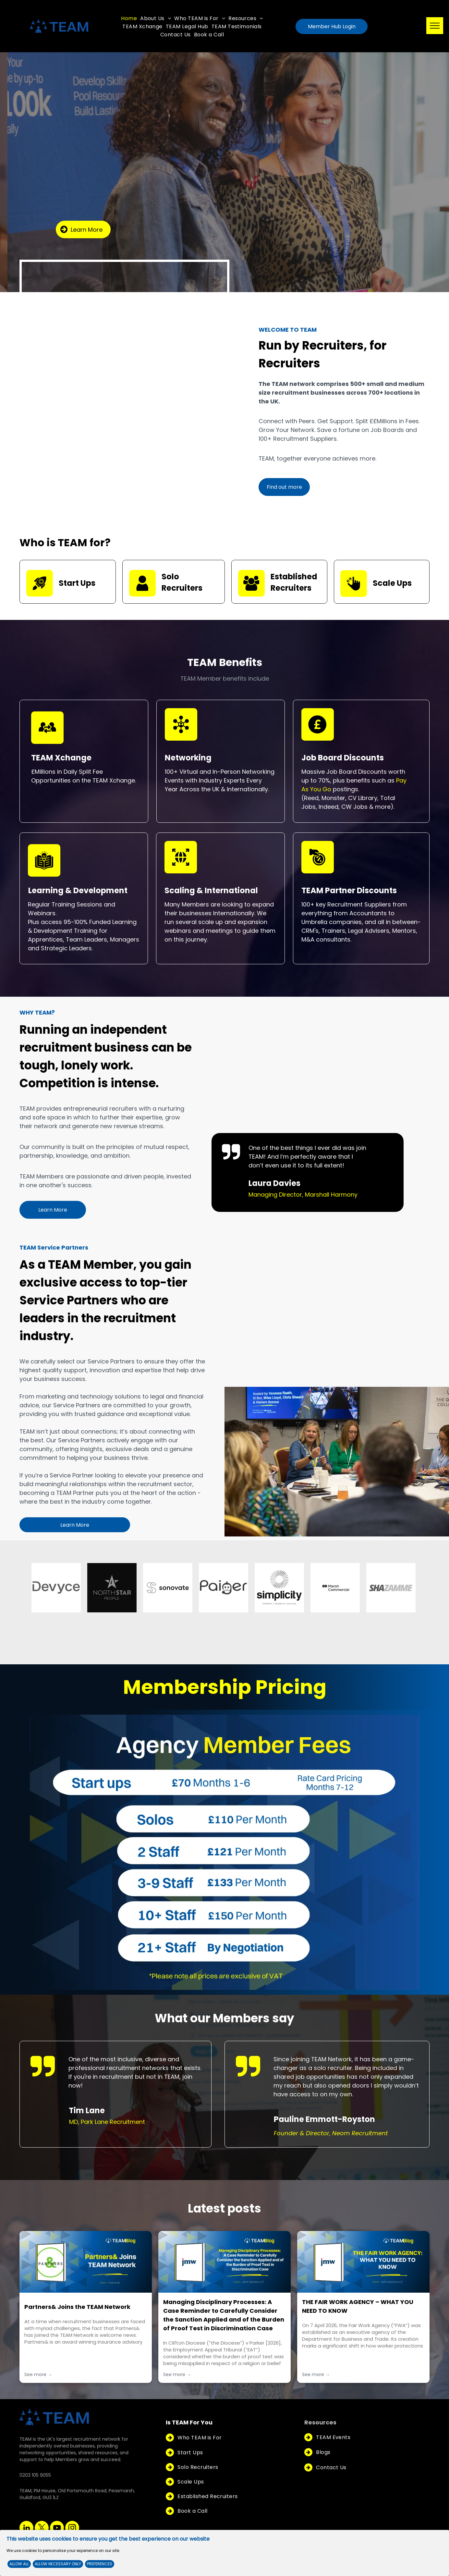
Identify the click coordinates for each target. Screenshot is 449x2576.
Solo (170, 576)
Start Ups (77, 583)
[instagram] (72, 2528)
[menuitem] (129, 18)
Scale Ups (392, 583)
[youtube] (57, 2528)
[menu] (434, 25)
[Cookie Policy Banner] (224, 2553)
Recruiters (182, 588)
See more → (38, 2374)
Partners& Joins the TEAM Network (77, 2307)
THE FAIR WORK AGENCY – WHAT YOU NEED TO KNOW (357, 2306)
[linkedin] (26, 2528)
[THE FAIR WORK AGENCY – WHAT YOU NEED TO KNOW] (363, 2262)
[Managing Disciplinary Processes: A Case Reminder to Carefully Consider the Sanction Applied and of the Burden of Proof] (224, 2262)
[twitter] (42, 2528)
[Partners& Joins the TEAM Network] (85, 2262)
